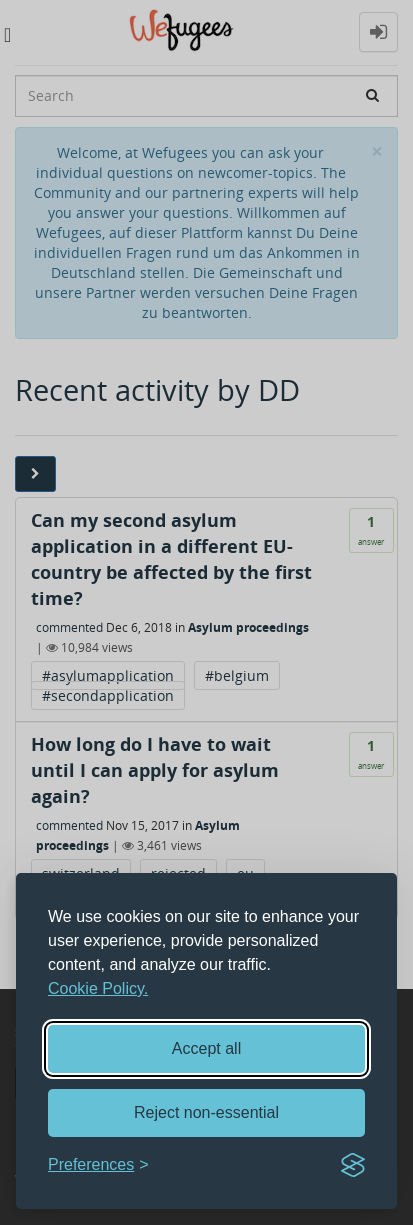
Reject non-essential (206, 1112)
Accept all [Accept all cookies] (206, 1048)
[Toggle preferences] (98, 1165)
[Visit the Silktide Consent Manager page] (353, 1165)
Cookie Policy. (98, 988)
